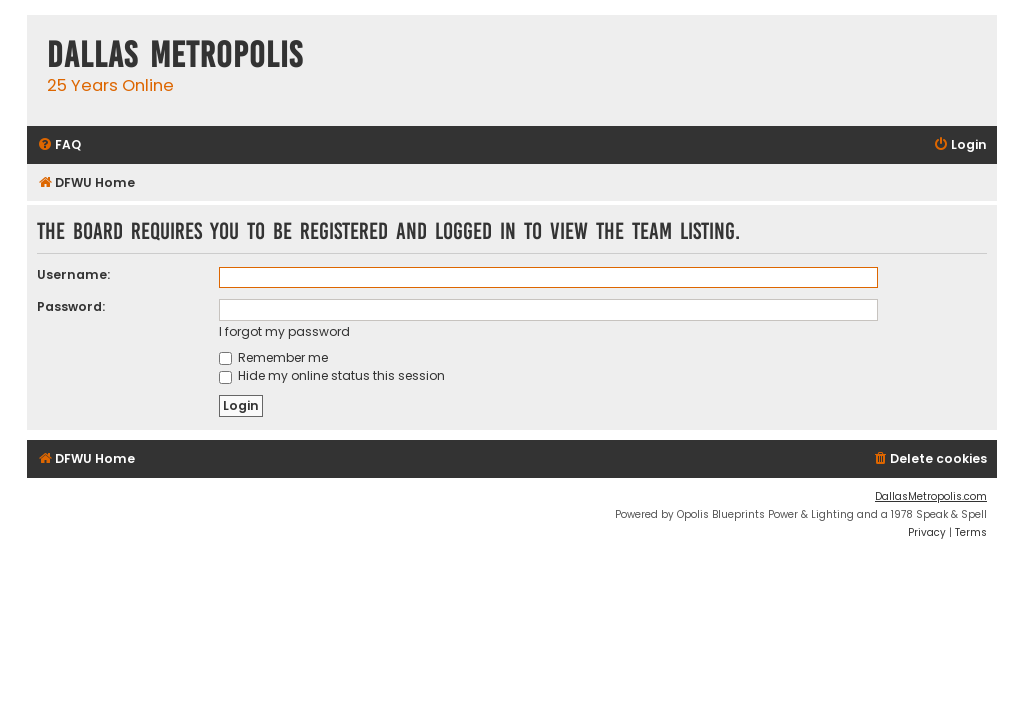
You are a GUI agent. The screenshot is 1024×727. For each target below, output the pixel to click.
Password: (71, 306)
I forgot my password (284, 331)
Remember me (273, 357)
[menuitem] (59, 145)
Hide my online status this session (332, 375)
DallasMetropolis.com (931, 496)
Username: (73, 274)
